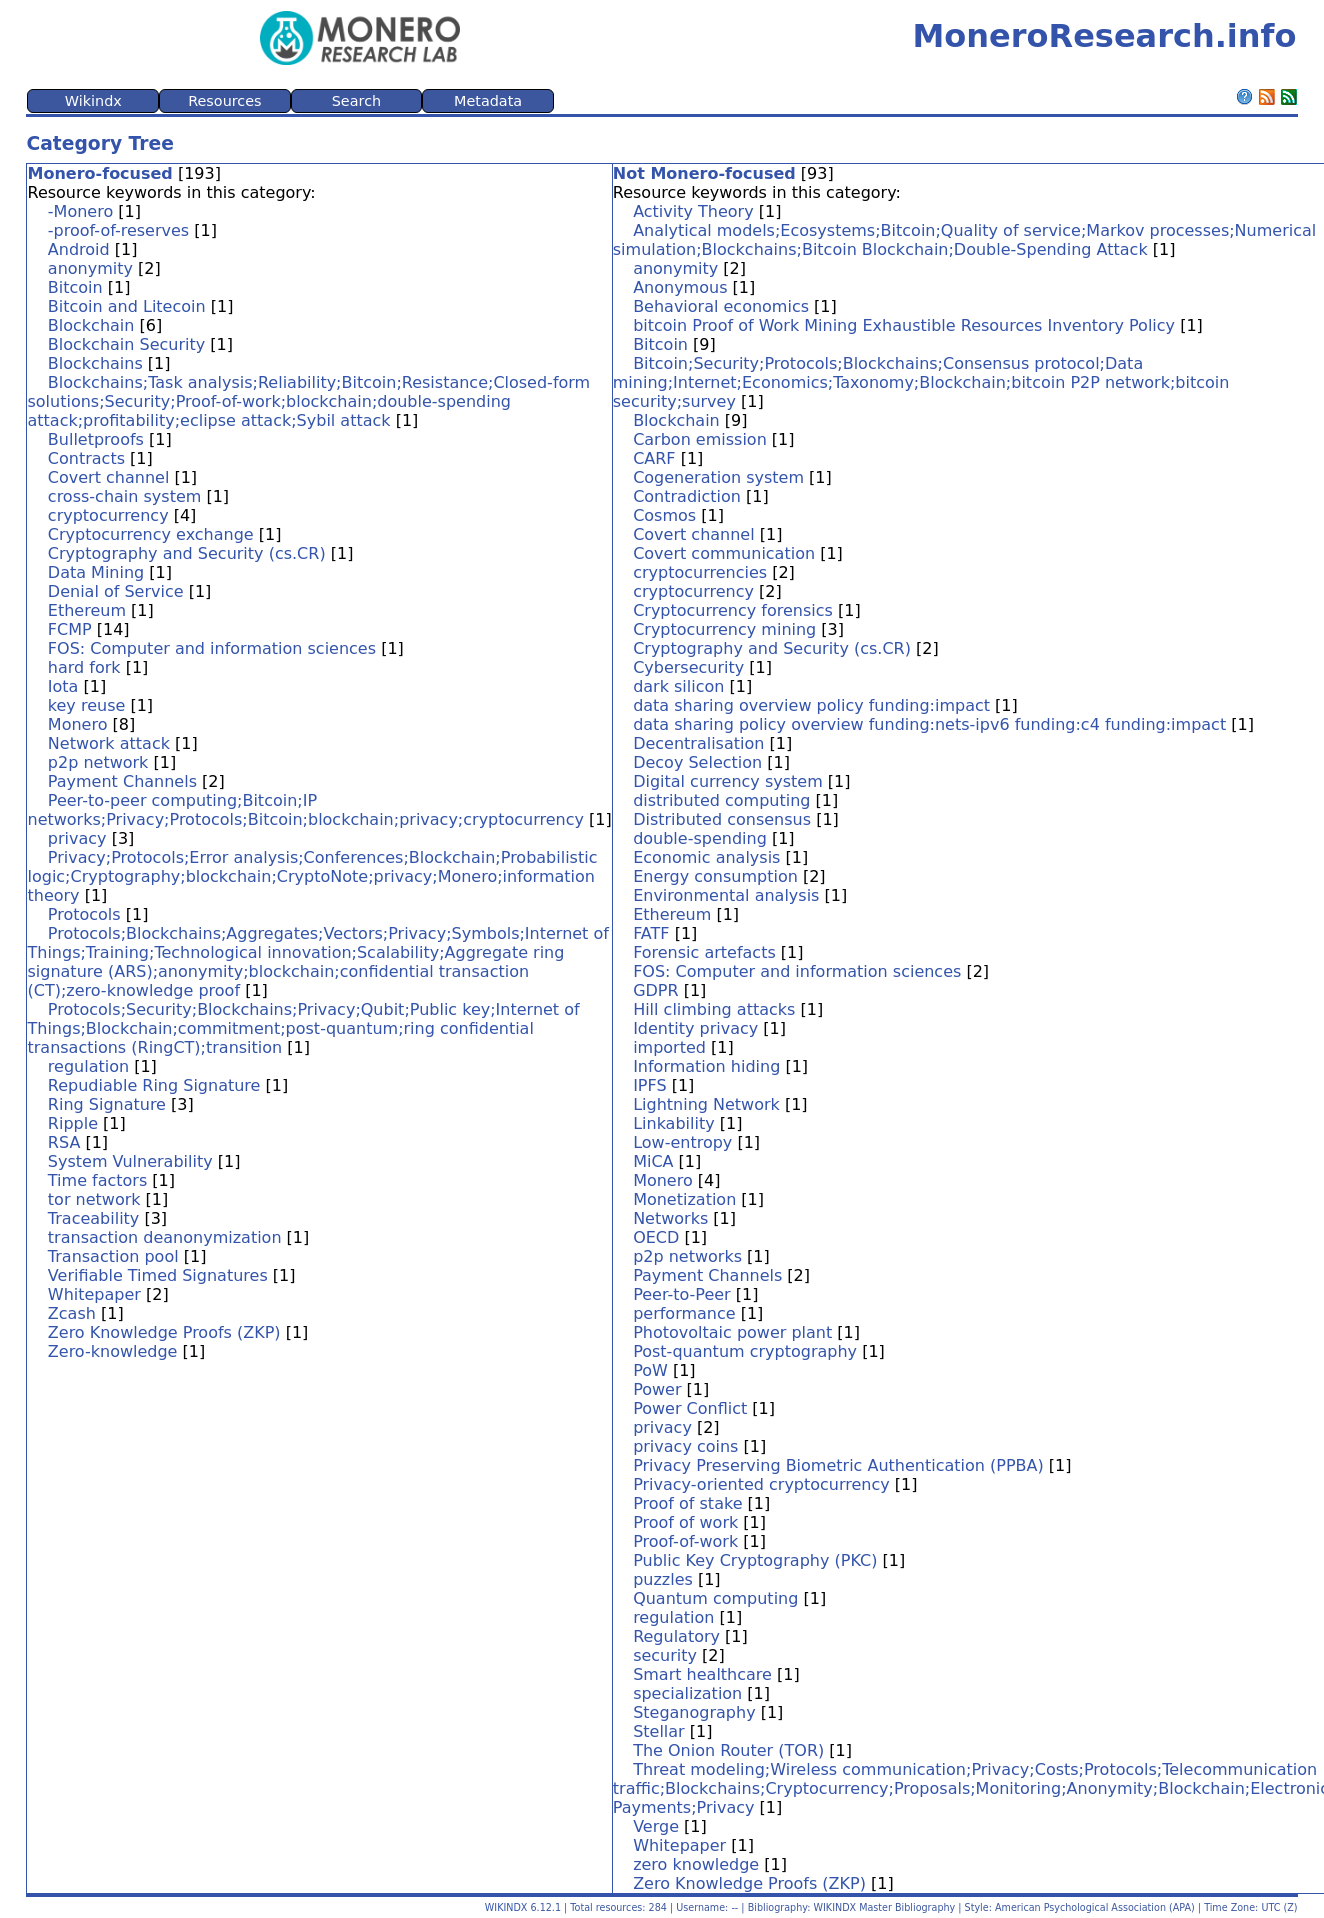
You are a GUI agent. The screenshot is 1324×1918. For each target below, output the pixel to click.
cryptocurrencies (700, 572)
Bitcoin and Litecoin (127, 306)
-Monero (80, 211)
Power (657, 1389)
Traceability (93, 1218)
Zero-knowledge (113, 1351)
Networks (670, 1218)
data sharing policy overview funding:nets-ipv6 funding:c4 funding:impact (929, 724)
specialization (687, 1693)
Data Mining (96, 572)
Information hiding (706, 1066)
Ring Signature (107, 1104)
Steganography (694, 1712)
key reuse (86, 705)
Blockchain (91, 325)
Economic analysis (706, 857)
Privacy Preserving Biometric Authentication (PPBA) (838, 1465)
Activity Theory (693, 211)
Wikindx (93, 101)
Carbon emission (700, 439)
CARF (654, 458)
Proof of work (685, 1522)
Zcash (72, 1313)
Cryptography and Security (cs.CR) (187, 553)
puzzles (663, 1579)
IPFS (649, 1085)
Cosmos (664, 515)
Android (79, 249)
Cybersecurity (688, 667)
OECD (656, 1237)
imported (669, 1047)
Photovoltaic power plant (732, 1332)
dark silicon (678, 686)
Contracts (86, 458)
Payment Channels (122, 781)
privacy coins (685, 1446)
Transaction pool (113, 1256)
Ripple (73, 1123)
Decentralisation (698, 743)
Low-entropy (682, 1142)
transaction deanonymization (165, 1237)
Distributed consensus (722, 819)
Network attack (109, 743)
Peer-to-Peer (682, 1294)
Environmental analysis (726, 895)
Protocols (84, 914)
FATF (651, 933)
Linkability (674, 1123)
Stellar (659, 1731)
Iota (63, 686)
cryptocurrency (108, 515)
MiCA (653, 1161)
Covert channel (109, 477)
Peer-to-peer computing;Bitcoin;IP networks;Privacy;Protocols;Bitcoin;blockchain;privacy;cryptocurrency (305, 810)
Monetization (684, 1199)
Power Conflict (690, 1408)
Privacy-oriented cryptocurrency (761, 1484)
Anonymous (680, 287)
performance (684, 1313)
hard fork (84, 667)
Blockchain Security (126, 344)
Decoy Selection (697, 762)
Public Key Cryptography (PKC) (755, 1560)
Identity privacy (695, 1028)
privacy (77, 838)
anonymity (90, 268)
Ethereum (87, 610)
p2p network (98, 762)
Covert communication (724, 553)
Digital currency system (728, 781)
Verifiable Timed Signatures (158, 1275)
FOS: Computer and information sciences (212, 648)
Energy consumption (715, 876)
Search (356, 101)
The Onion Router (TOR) (728, 1750)
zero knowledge (696, 1864)
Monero (78, 724)
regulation (88, 1066)
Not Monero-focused (704, 173)
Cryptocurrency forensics (733, 610)
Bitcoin (75, 287)
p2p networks (687, 1256)
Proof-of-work (685, 1541)
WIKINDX (506, 1907)
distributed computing (721, 800)
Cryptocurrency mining (724, 629)
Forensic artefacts (704, 952)
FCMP (70, 629)
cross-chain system (125, 496)
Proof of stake (687, 1503)
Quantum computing (715, 1598)
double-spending (700, 838)
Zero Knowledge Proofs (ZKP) (164, 1332)
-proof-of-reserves (118, 230)
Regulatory (676, 1636)
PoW (650, 1370)
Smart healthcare (702, 1674)
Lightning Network (706, 1104)
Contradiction (687, 496)
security (665, 1655)
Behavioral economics (721, 306)
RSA (64, 1142)
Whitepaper (94, 1294)
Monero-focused (99, 173)
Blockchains (95, 363)
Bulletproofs (96, 439)
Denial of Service (116, 591)
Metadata (488, 101)
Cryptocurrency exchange (151, 534)
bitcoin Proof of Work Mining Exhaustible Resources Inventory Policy (904, 325)
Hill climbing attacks (714, 1009)
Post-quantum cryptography (745, 1351)
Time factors (97, 1180)
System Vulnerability (130, 1161)
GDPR (655, 990)
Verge (656, 1826)
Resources (225, 101)
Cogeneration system (718, 477)
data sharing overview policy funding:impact (811, 705)
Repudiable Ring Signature (154, 1085)
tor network (94, 1199)
